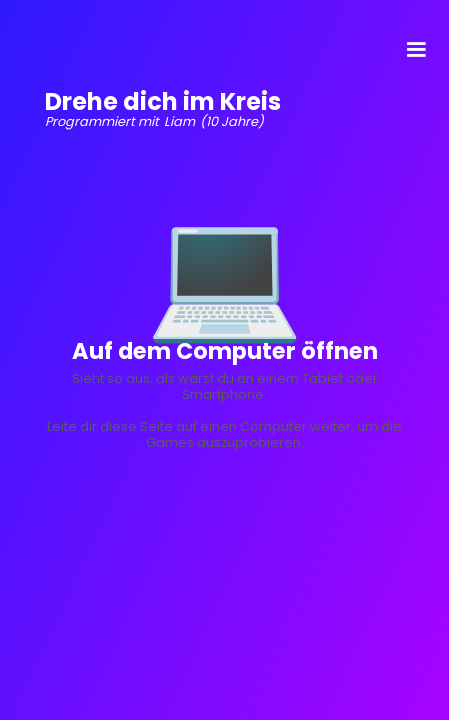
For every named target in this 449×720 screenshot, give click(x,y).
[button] (416, 50)
